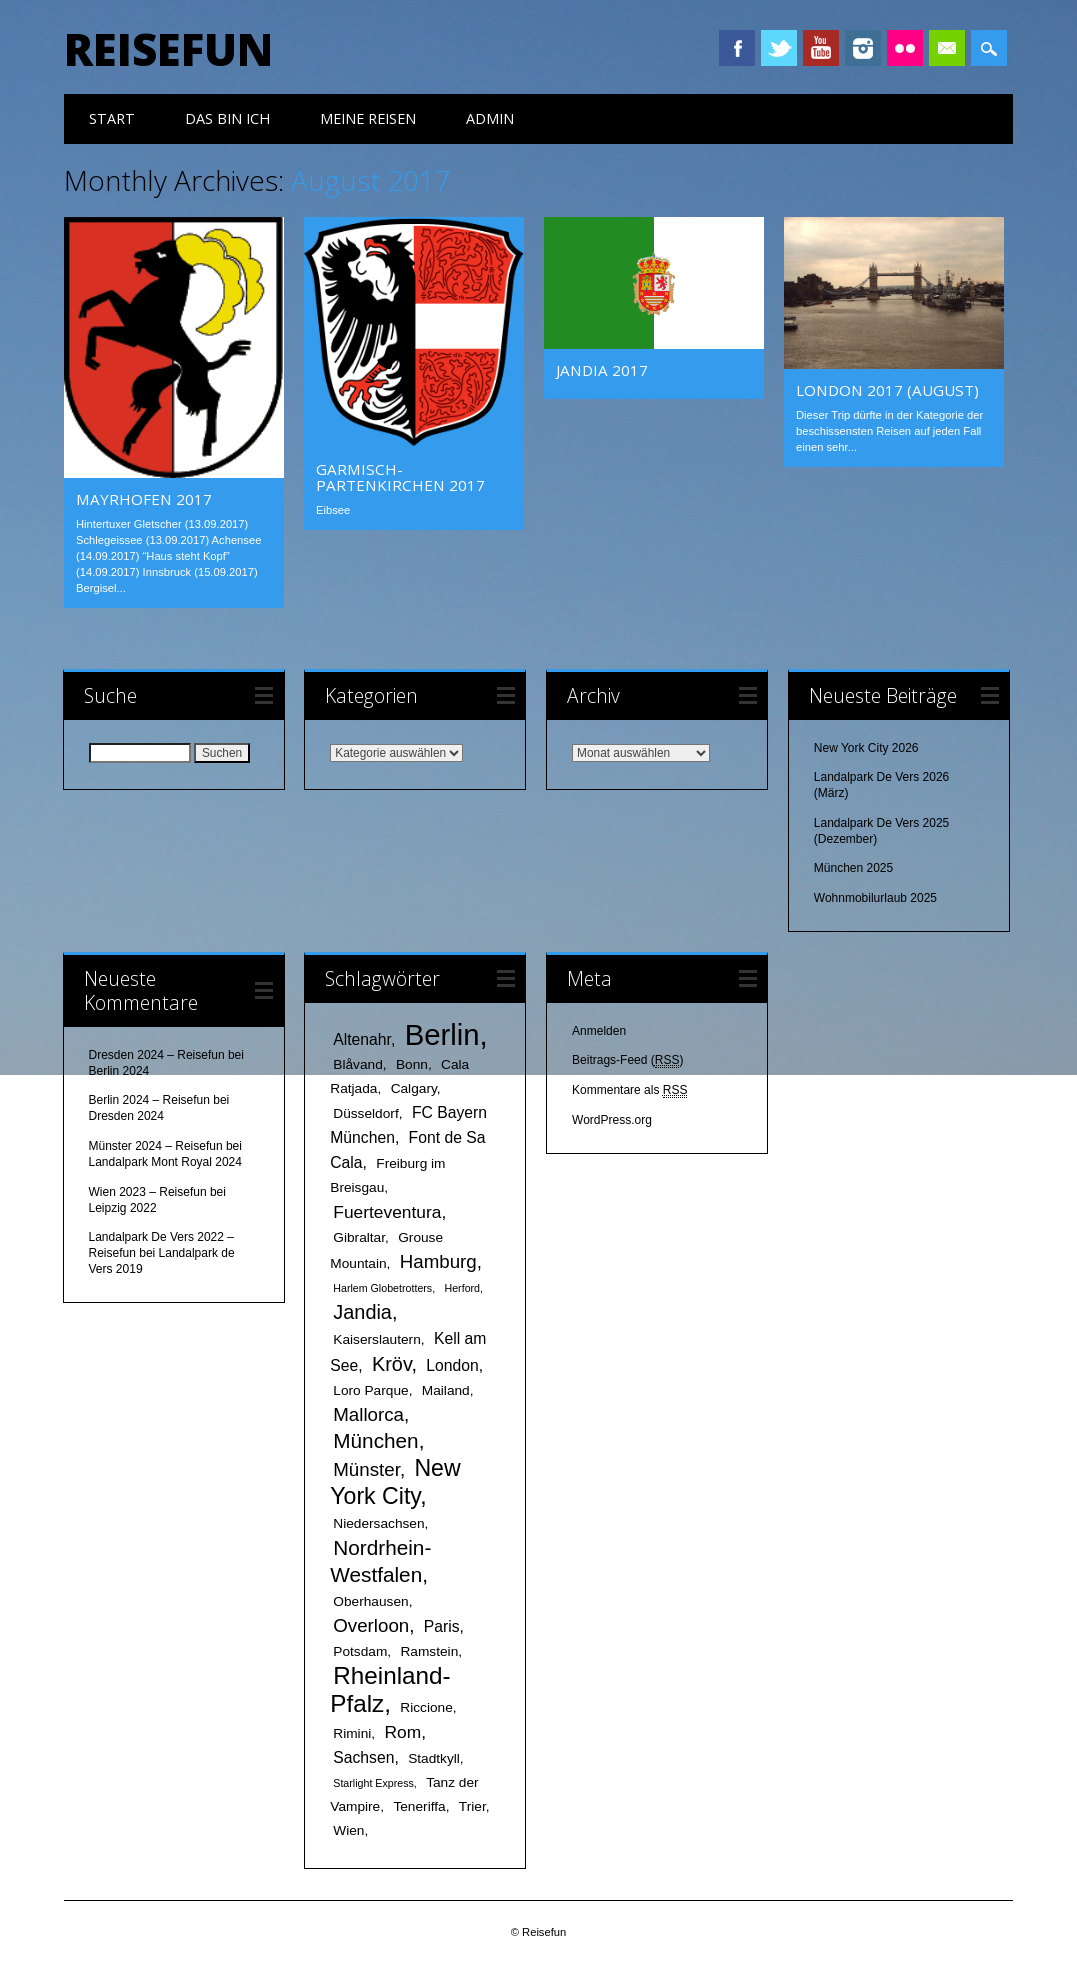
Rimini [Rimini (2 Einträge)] (352, 1733)
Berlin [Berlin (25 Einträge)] (442, 1034)
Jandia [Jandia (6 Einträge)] (362, 1312)
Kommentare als (629, 1090)
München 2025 (853, 868)
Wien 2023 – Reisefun (148, 1192)
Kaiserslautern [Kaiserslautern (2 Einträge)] (377, 1339)
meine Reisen (368, 118)
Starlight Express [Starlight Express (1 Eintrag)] (373, 1783)
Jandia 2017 (602, 370)
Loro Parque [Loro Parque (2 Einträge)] (370, 1390)
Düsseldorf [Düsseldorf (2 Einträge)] (365, 1113)
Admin (490, 118)
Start (112, 118)
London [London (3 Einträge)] (452, 1365)
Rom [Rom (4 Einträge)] (402, 1732)
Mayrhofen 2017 (144, 499)
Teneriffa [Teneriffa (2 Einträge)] (419, 1806)
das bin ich (227, 118)
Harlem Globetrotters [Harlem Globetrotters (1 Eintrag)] (382, 1288)
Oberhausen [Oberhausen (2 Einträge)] (370, 1601)
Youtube (821, 48)
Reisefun (168, 49)
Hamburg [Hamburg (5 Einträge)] (438, 1261)
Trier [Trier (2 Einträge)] (472, 1806)
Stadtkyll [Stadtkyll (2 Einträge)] (434, 1758)
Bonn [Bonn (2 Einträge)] (412, 1064)
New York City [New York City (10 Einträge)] (395, 1482)
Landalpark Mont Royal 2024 (165, 1162)
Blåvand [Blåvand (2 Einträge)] (357, 1064)
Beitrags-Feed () (627, 1060)
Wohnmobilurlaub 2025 (875, 898)
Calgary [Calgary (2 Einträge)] (414, 1088)
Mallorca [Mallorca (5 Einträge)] (368, 1414)
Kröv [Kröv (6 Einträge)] (391, 1364)
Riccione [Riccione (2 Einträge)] (426, 1707)
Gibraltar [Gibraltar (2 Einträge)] (359, 1237)
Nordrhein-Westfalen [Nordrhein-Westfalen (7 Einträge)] (380, 1561)
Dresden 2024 (126, 1116)
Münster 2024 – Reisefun (156, 1146)
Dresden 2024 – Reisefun (157, 1055)
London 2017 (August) (887, 390)
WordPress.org (612, 1120)
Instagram (863, 48)
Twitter (779, 48)
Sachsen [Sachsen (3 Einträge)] (363, 1757)
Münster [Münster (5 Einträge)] (366, 1469)
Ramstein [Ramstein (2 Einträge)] (429, 1651)
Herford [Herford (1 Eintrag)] (463, 1288)
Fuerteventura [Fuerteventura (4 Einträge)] (387, 1212)
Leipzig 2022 (123, 1208)
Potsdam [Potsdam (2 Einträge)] (360, 1651)
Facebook (737, 48)
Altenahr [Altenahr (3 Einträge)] (362, 1039)
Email (947, 48)
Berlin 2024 (119, 1071)
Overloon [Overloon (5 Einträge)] (371, 1625)
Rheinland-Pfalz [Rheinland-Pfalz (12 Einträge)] (390, 1689)
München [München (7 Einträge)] (375, 1440)
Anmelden (599, 1031)
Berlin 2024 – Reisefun (149, 1100)
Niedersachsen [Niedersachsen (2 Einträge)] (378, 1523)
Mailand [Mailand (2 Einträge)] (446, 1390)
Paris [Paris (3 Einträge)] (442, 1626)
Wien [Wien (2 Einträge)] (348, 1830)
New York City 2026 (866, 748)
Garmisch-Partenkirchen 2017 (400, 477)
